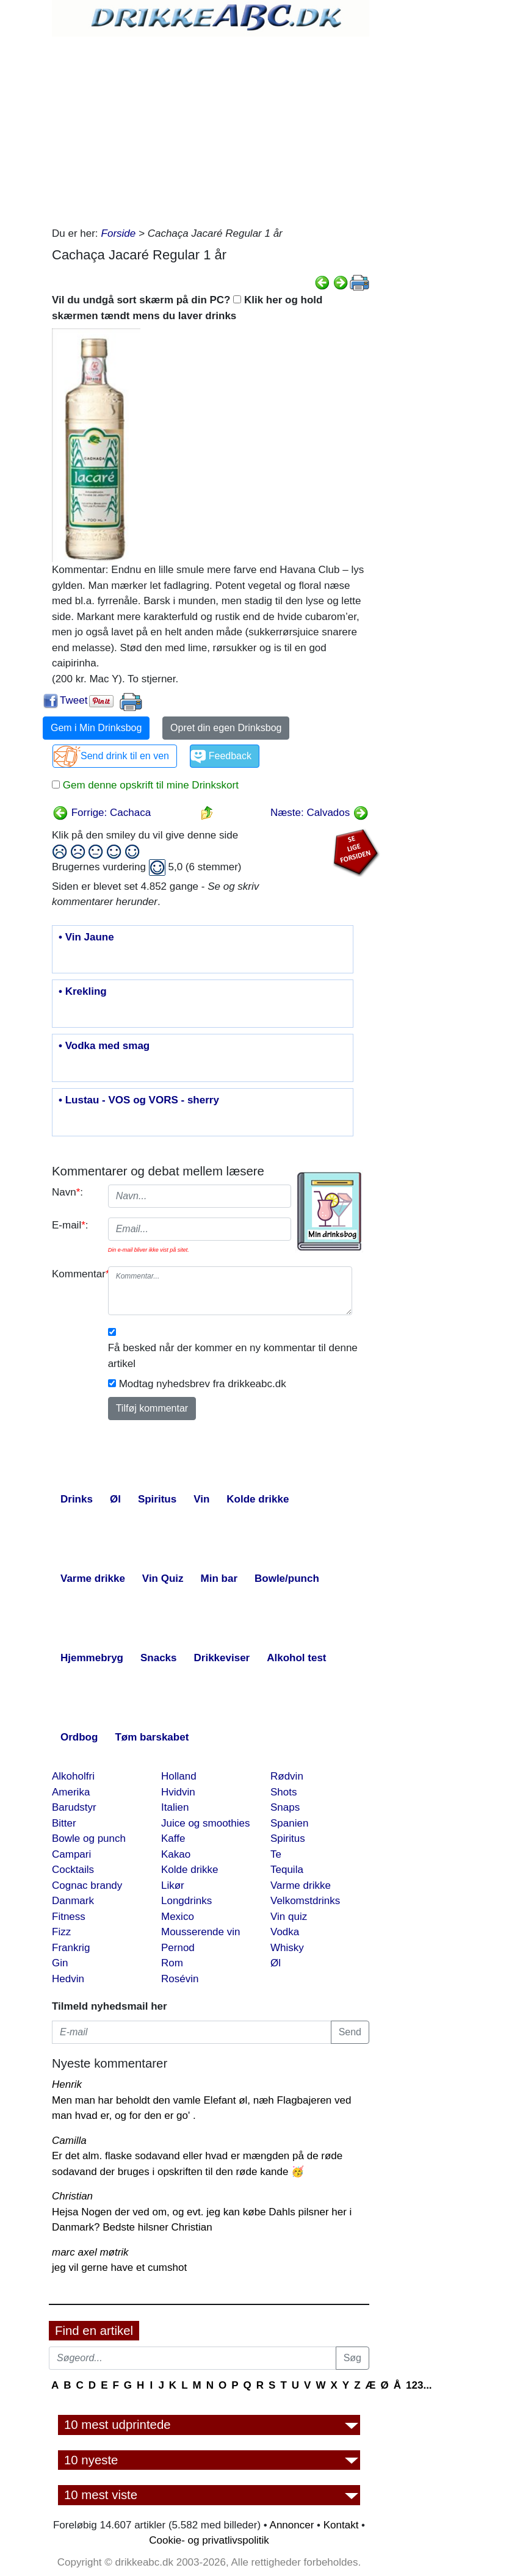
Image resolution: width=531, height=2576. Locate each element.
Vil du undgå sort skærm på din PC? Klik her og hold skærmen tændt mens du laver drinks (187, 308)
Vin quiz (288, 1916)
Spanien (289, 1823)
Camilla (69, 2140)
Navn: (67, 1192)
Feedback (230, 756)
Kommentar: (75, 1274)
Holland (179, 1776)
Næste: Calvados (319, 812)
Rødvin (286, 1776)
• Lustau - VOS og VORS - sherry (139, 1100)
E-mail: (70, 1225)
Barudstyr (74, 1807)
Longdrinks (186, 1901)
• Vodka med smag (104, 1046)
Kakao (175, 1854)
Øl (275, 1963)
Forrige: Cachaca (101, 812)
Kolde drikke (190, 1869)
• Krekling (83, 991)
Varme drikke (300, 1885)
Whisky (287, 1948)
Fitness (68, 1916)
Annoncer (292, 2525)
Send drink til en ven (125, 756)
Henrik (67, 2084)
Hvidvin (178, 1792)
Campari (71, 1854)
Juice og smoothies (205, 1823)
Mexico (177, 1916)
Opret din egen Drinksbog (225, 728)
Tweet (73, 700)
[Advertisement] (210, 128)
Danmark (73, 1901)
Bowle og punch (89, 1838)
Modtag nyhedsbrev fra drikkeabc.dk (202, 1384)
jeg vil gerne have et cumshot (119, 2267)
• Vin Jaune (86, 937)
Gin (60, 1963)
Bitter (64, 1823)
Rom (172, 1963)
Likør (172, 1885)
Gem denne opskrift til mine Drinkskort (149, 785)
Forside (118, 233)
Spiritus (287, 1838)
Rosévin (179, 1979)
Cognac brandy (87, 1885)
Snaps (285, 1807)
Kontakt (341, 2525)
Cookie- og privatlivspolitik (209, 2540)
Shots (283, 1792)
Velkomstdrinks (305, 1901)
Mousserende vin (200, 1932)
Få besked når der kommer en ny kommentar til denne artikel (233, 1355)
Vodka (284, 1932)
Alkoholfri (73, 1776)
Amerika (71, 1792)
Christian (72, 2196)
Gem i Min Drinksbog (96, 728)
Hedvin (68, 1979)
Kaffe (173, 1838)
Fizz (61, 1932)
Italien (175, 1807)
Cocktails (73, 1869)
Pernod (178, 1948)
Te (275, 1854)
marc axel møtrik (90, 2252)
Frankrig (71, 1948)
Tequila (286, 1869)
